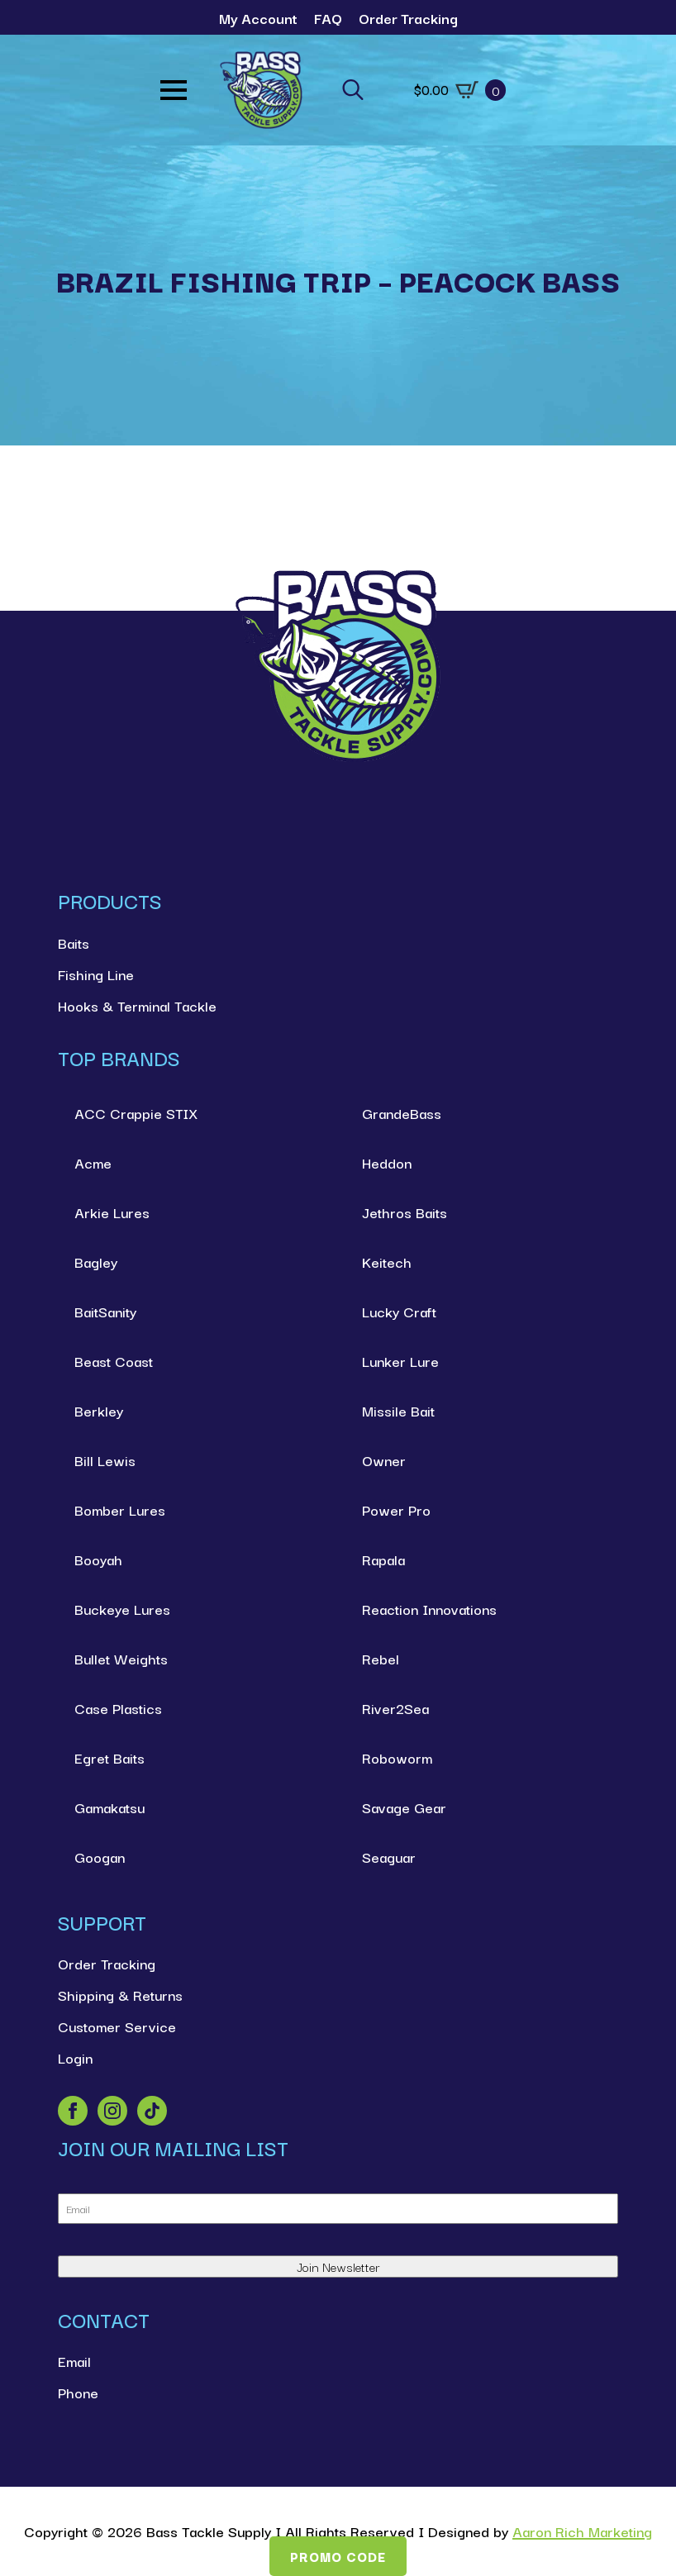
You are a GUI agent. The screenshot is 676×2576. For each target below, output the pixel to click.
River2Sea (395, 1708)
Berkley (98, 1410)
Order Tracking (408, 18)
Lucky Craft (399, 1311)
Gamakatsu (109, 1807)
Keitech (387, 1261)
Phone (78, 2392)
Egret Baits (109, 1757)
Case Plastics (118, 1708)
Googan (99, 1856)
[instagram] (112, 2111)
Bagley (95, 1261)
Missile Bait (398, 1410)
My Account (258, 18)
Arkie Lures (112, 1212)
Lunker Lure (400, 1361)
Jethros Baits (404, 1212)
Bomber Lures (119, 1509)
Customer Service (117, 2026)
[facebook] (73, 2111)
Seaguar (389, 1856)
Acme (93, 1162)
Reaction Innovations (429, 1609)
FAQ (328, 18)
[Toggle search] (353, 90)
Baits (73, 942)
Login (75, 2057)
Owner (384, 1460)
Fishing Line (96, 974)
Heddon (387, 1162)
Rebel (380, 1658)
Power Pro (396, 1509)
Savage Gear (404, 1807)
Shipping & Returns (120, 1994)
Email (74, 2361)
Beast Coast (113, 1361)
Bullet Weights (121, 1658)
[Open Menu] (173, 90)
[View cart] (460, 90)
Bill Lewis (105, 1460)
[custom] (152, 2111)
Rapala (383, 1559)
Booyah (98, 1559)
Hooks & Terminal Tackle (137, 1005)
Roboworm (397, 1757)
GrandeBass (401, 1113)
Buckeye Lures (122, 1609)
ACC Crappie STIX (136, 1113)
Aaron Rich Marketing (582, 2531)
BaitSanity (105, 1311)
